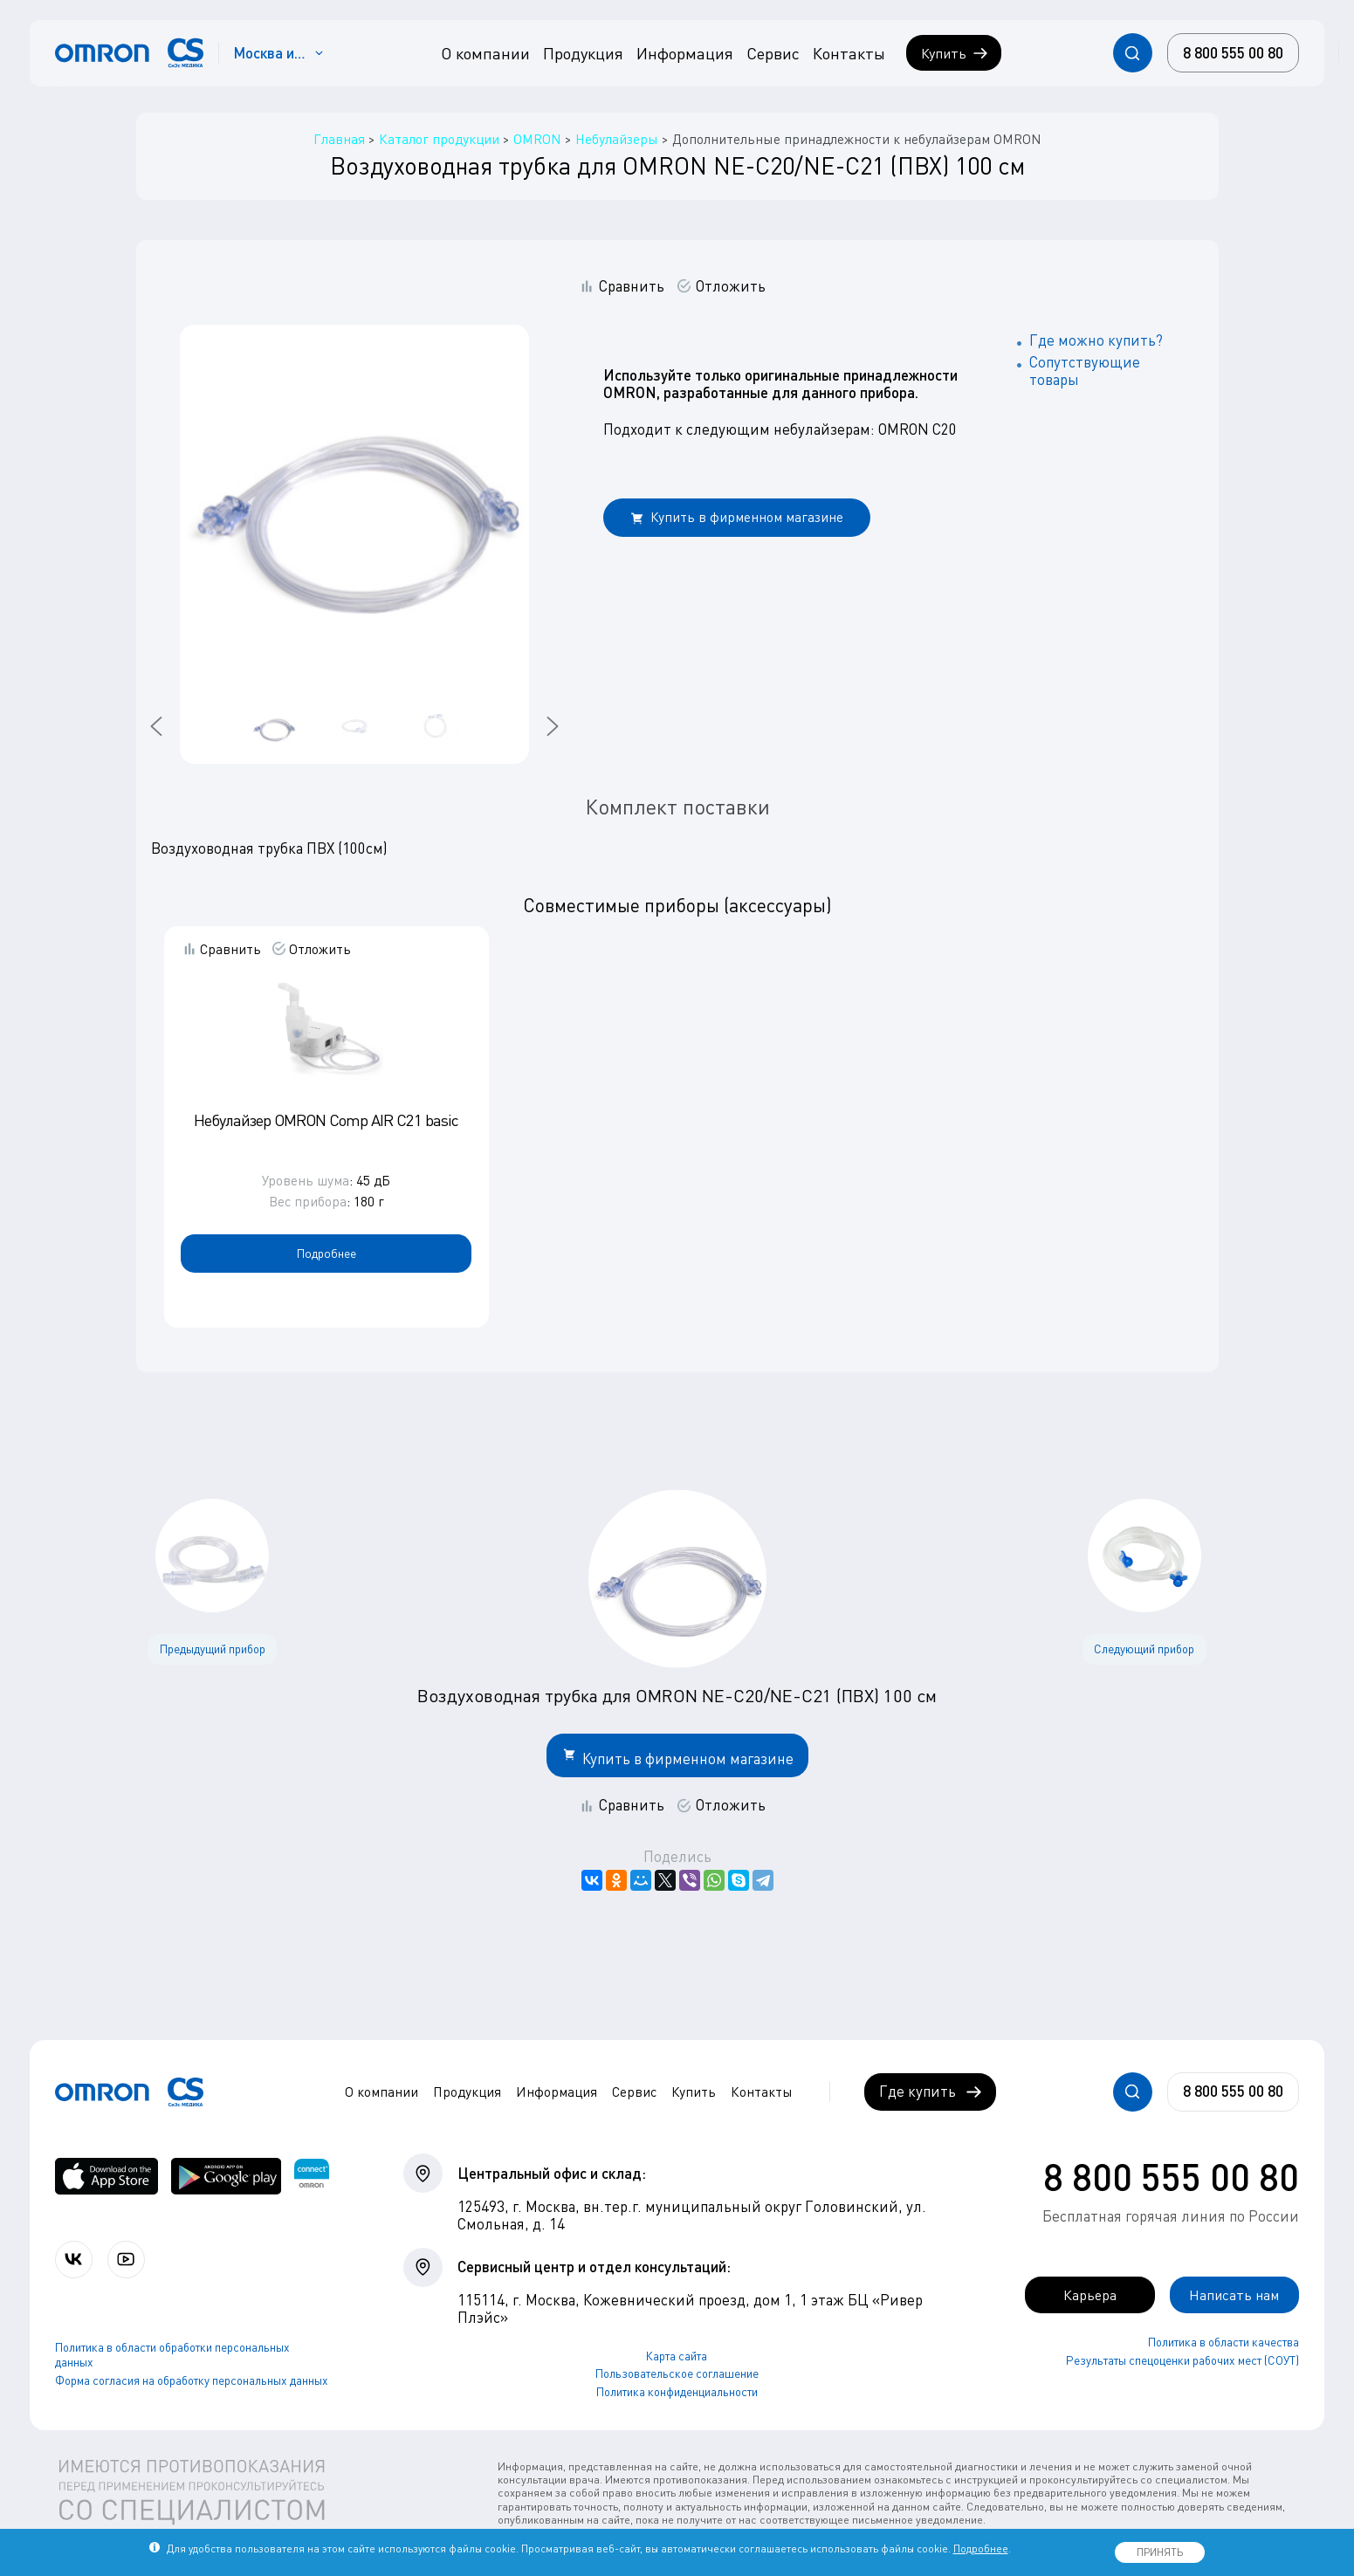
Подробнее (326, 1253)
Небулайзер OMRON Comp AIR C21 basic (326, 1120)
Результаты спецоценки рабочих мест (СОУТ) (1182, 2360)
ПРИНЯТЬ (1160, 2552)
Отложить (731, 286)
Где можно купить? (1096, 340)
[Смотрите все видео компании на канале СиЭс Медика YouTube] (128, 2259)
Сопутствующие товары (1084, 370)
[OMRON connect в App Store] (106, 2176)
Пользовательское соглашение (677, 2373)
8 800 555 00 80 (1171, 2176)
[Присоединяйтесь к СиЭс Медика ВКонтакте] (74, 2259)
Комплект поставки (677, 806)
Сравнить (631, 286)
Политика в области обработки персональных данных (172, 2356)
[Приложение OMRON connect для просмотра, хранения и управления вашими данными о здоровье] (311, 2176)
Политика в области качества (1223, 2343)
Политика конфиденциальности (677, 2392)
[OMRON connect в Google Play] (226, 2176)
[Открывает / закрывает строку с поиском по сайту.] (1132, 52)
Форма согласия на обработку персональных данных (191, 2381)
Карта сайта (676, 2356)
